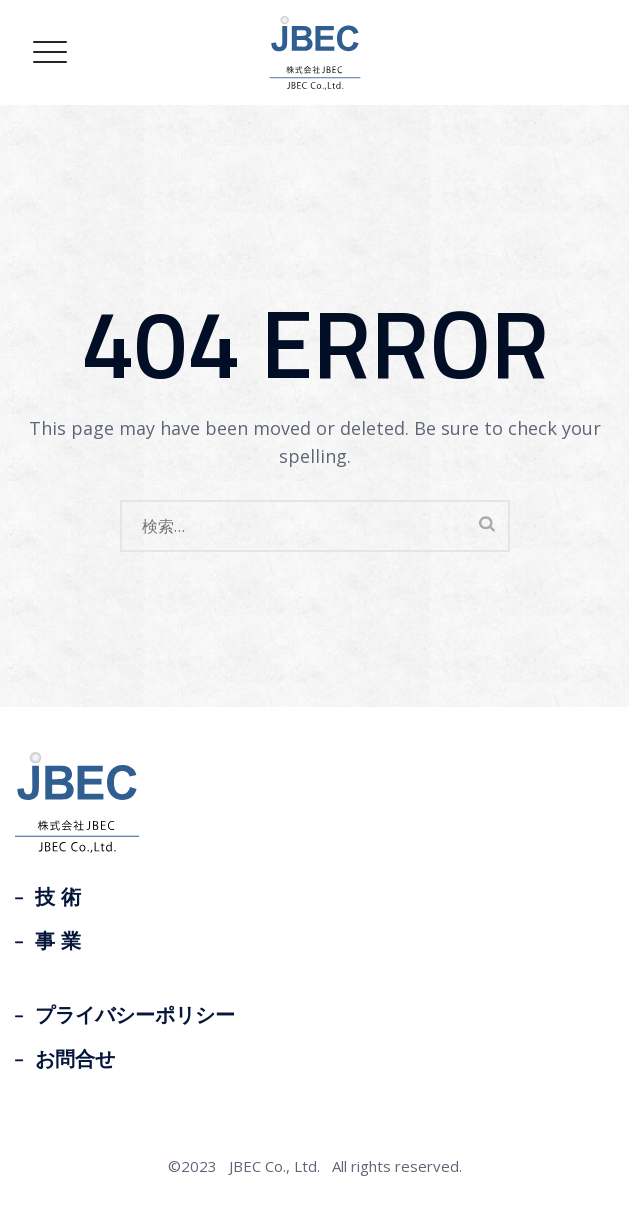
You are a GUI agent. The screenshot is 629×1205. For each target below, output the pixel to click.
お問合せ (75, 1059)
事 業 (58, 941)
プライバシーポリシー (135, 1015)
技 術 (58, 897)
